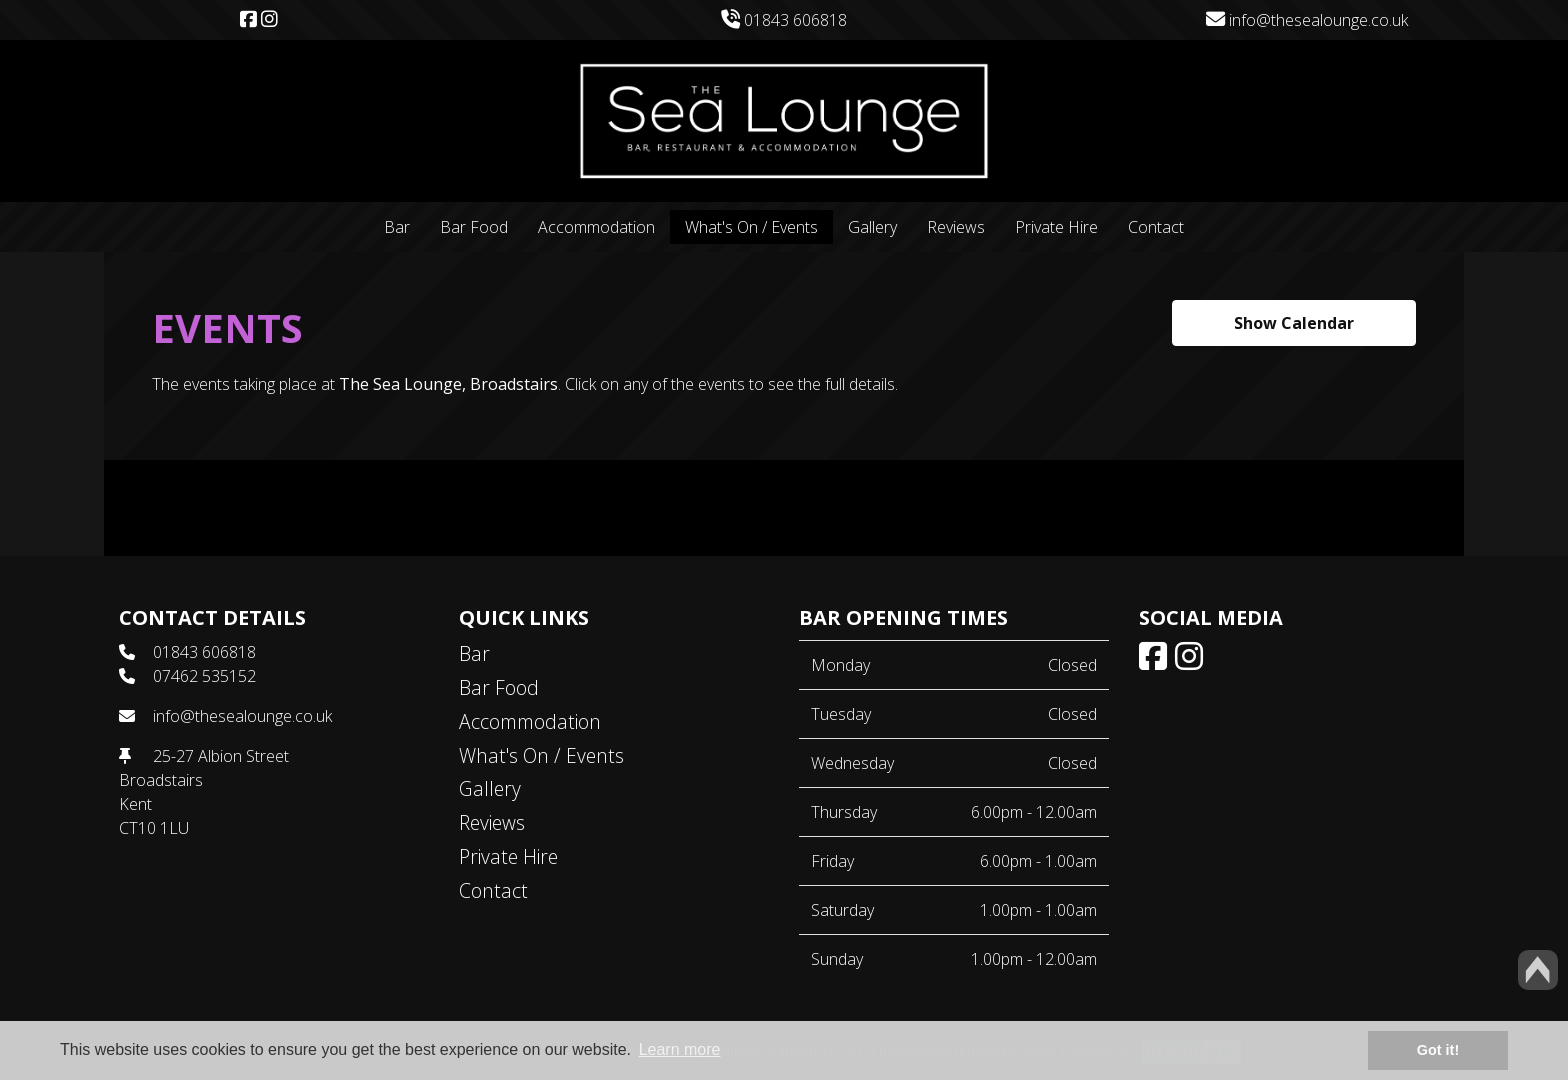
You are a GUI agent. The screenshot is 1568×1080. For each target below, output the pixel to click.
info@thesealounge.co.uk (1307, 20)
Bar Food (474, 227)
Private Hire (1056, 227)
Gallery (872, 227)
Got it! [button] (1438, 1050)
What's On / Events (751, 227)
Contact (1156, 227)
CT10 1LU (154, 828)
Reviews (956, 227)
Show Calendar (1294, 323)
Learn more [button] (680, 1049)
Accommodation (596, 227)
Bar (397, 227)
